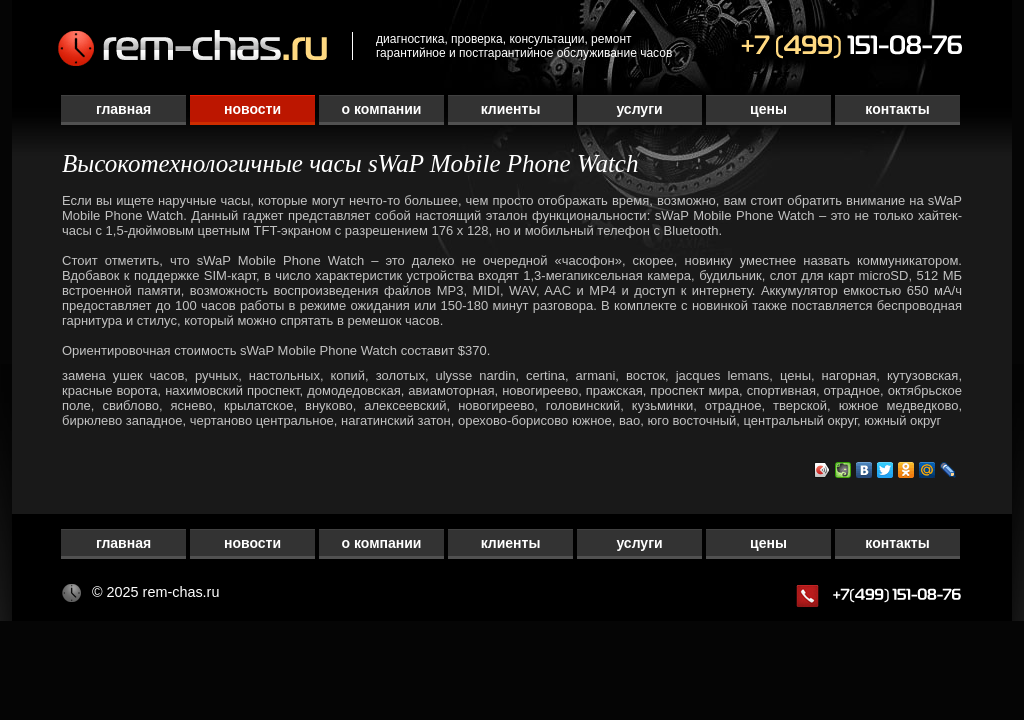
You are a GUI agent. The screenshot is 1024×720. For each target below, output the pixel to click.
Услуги (639, 109)
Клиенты (511, 109)
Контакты (897, 109)
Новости (252, 109)
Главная (123, 109)
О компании (382, 109)
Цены (768, 109)
